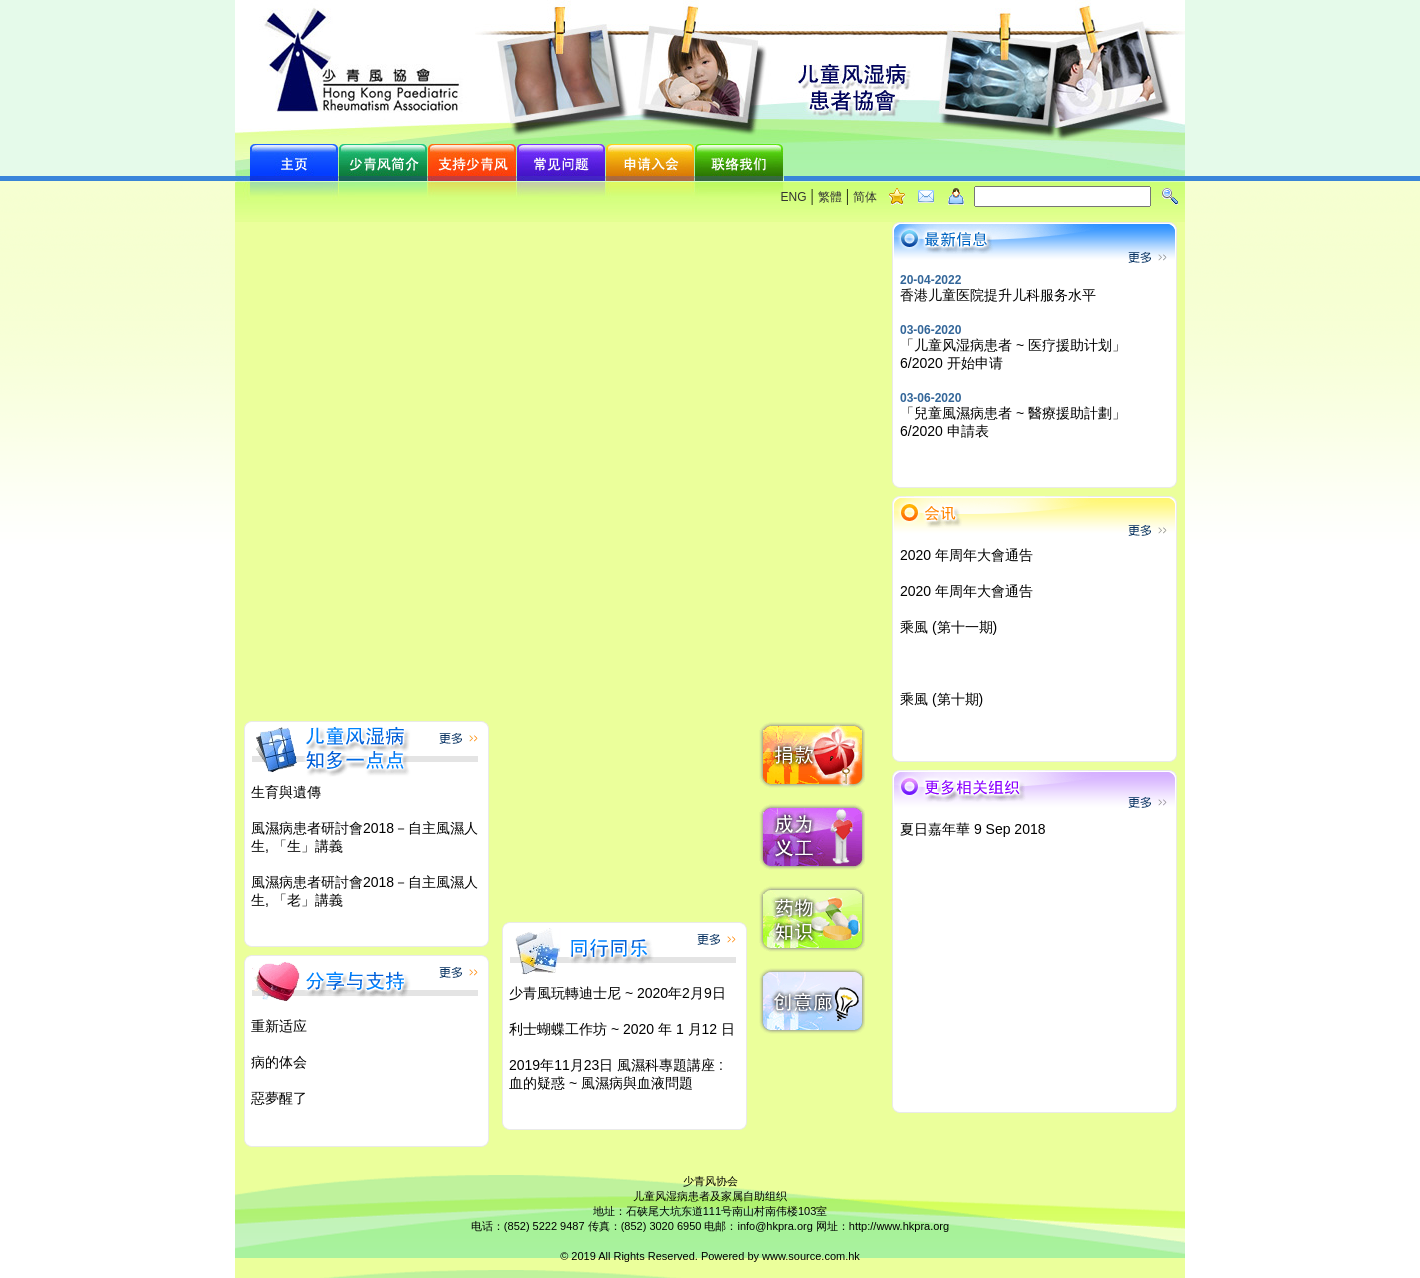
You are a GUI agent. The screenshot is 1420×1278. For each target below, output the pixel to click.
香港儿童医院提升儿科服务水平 (998, 295)
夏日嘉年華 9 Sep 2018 (973, 829)
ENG (794, 197)
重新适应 (279, 1026)
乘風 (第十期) (941, 699)
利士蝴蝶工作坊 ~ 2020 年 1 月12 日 (622, 1029)
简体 (865, 197)
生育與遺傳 (286, 792)
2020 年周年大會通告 (966, 555)
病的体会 (279, 1062)
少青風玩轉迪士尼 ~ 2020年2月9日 (617, 993)
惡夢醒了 (279, 1098)
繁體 (830, 197)
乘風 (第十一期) (948, 627)
